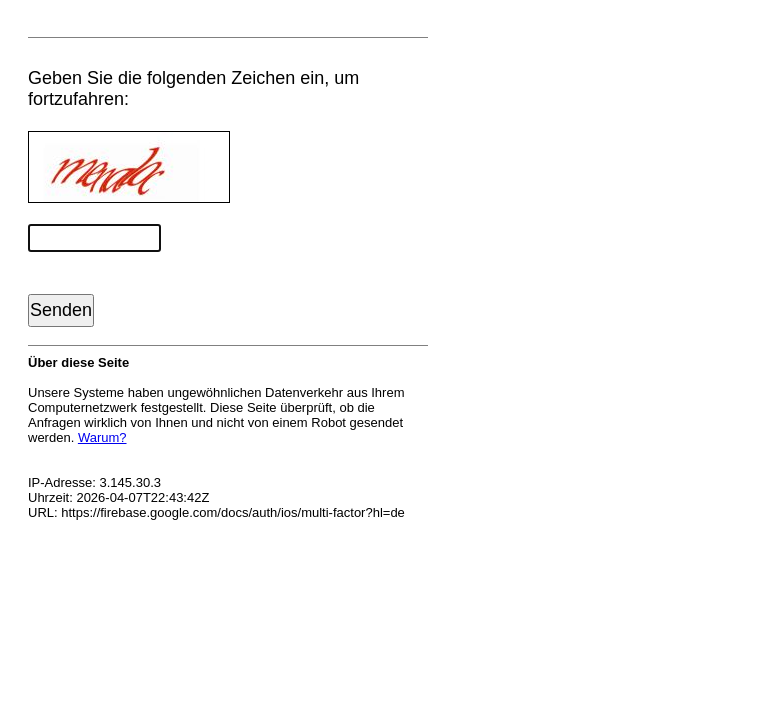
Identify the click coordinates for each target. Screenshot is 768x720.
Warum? (102, 437)
